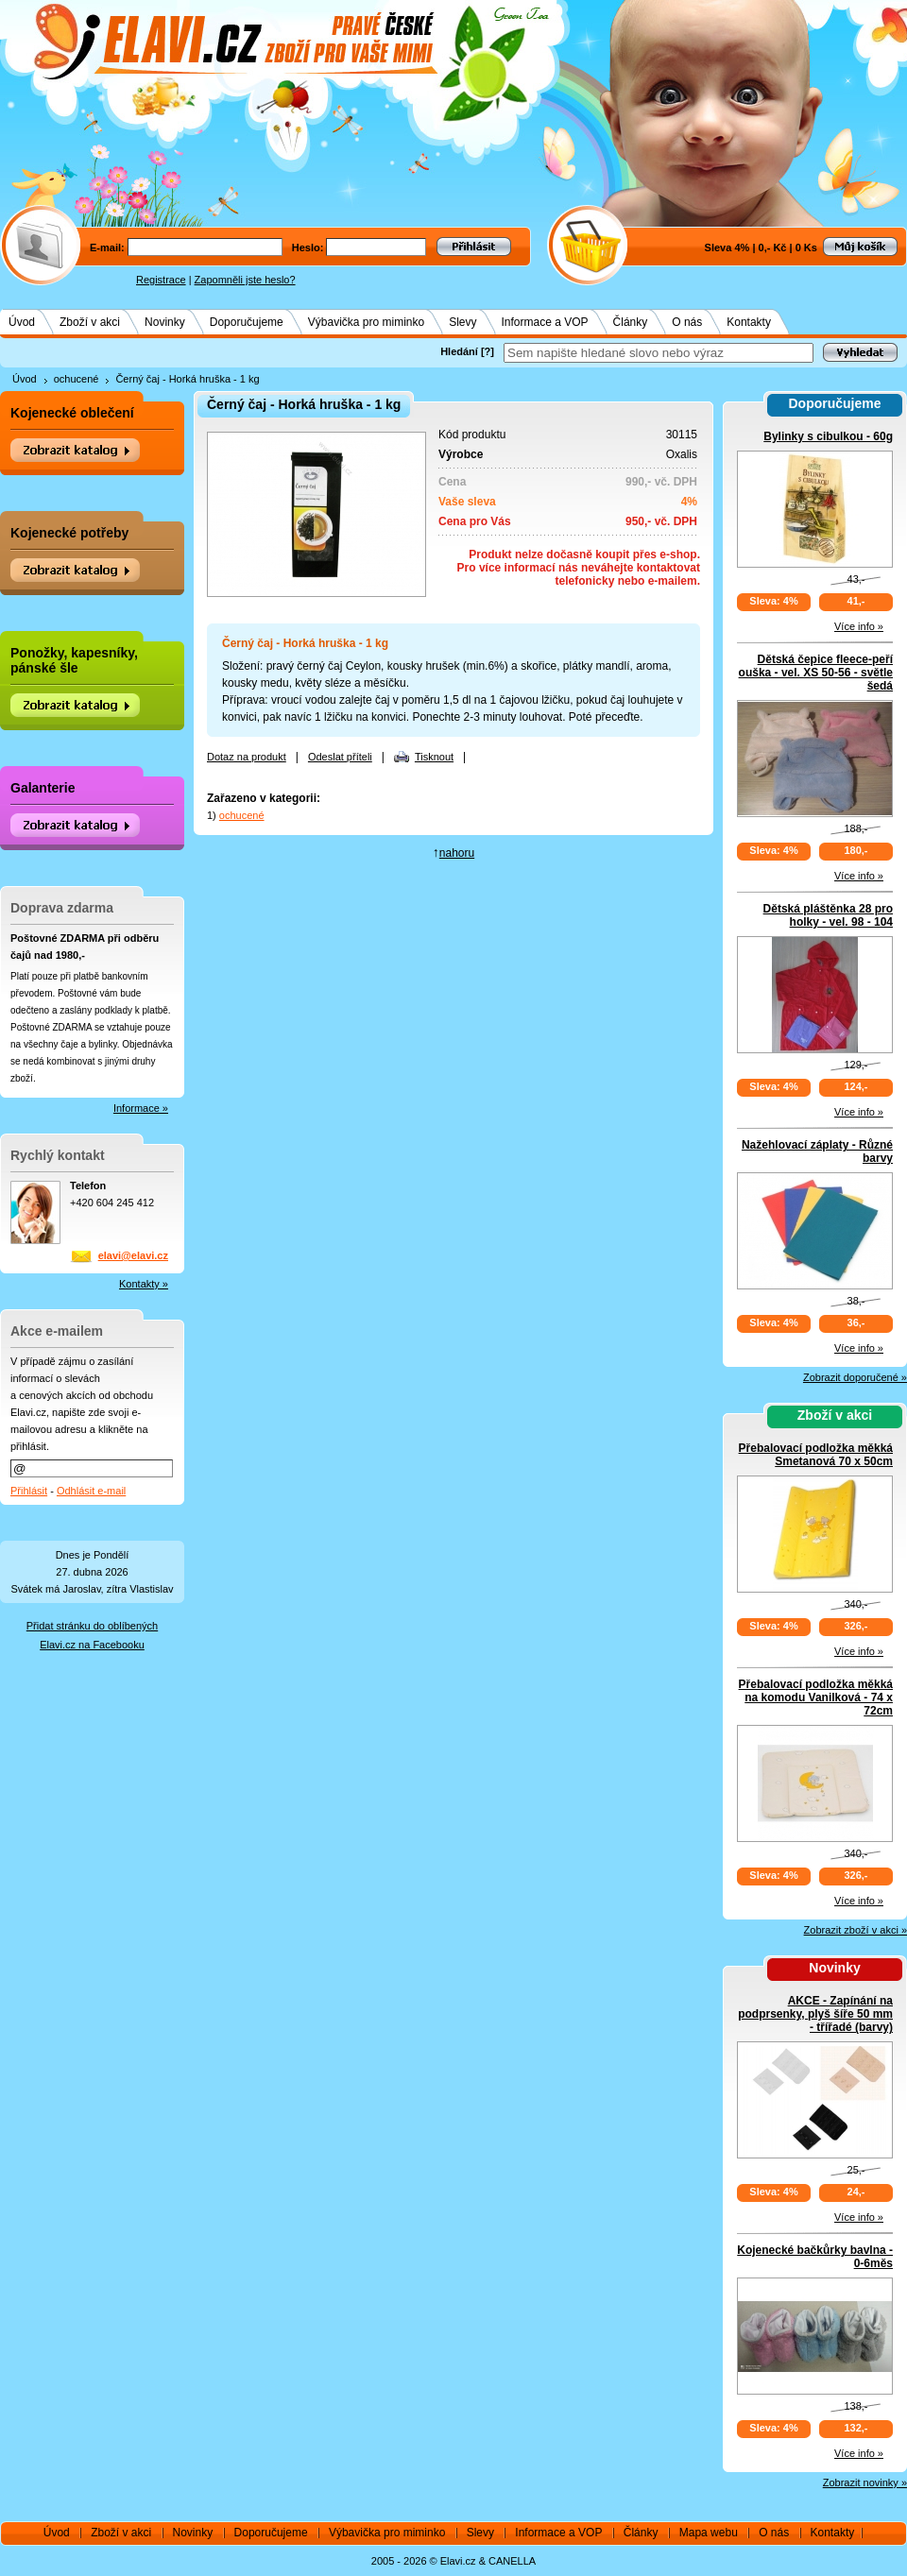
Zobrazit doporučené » (855, 1377)
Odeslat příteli (340, 756)
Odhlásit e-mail (91, 1490)
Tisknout (434, 756)
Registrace (161, 279)
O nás (687, 322)
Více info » (858, 626)
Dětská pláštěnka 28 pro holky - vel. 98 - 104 (828, 915)
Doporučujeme (246, 322)
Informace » (140, 1108)
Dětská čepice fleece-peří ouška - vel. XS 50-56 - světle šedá (816, 672)
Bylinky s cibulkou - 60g (828, 436)
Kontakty (749, 322)
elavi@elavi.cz (133, 1255)
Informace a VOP (545, 322)
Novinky (165, 322)
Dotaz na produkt (246, 756)
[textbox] (658, 353)
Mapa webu (708, 2532)
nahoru (456, 853)
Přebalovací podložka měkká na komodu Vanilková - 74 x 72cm (816, 1697)
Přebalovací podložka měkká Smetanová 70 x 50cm (816, 1455)
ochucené (76, 378)
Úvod (22, 322)
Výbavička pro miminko (366, 322)
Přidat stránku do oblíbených (92, 1625)
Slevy (462, 322)
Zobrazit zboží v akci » (855, 1930)
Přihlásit (28, 1490)
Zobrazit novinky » (865, 2482)
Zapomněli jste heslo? (245, 279)
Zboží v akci (90, 322)
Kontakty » (143, 1283)
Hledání (459, 351)
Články (630, 322)
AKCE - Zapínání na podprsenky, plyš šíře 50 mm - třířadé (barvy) (815, 2014)
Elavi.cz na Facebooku (92, 1644)
